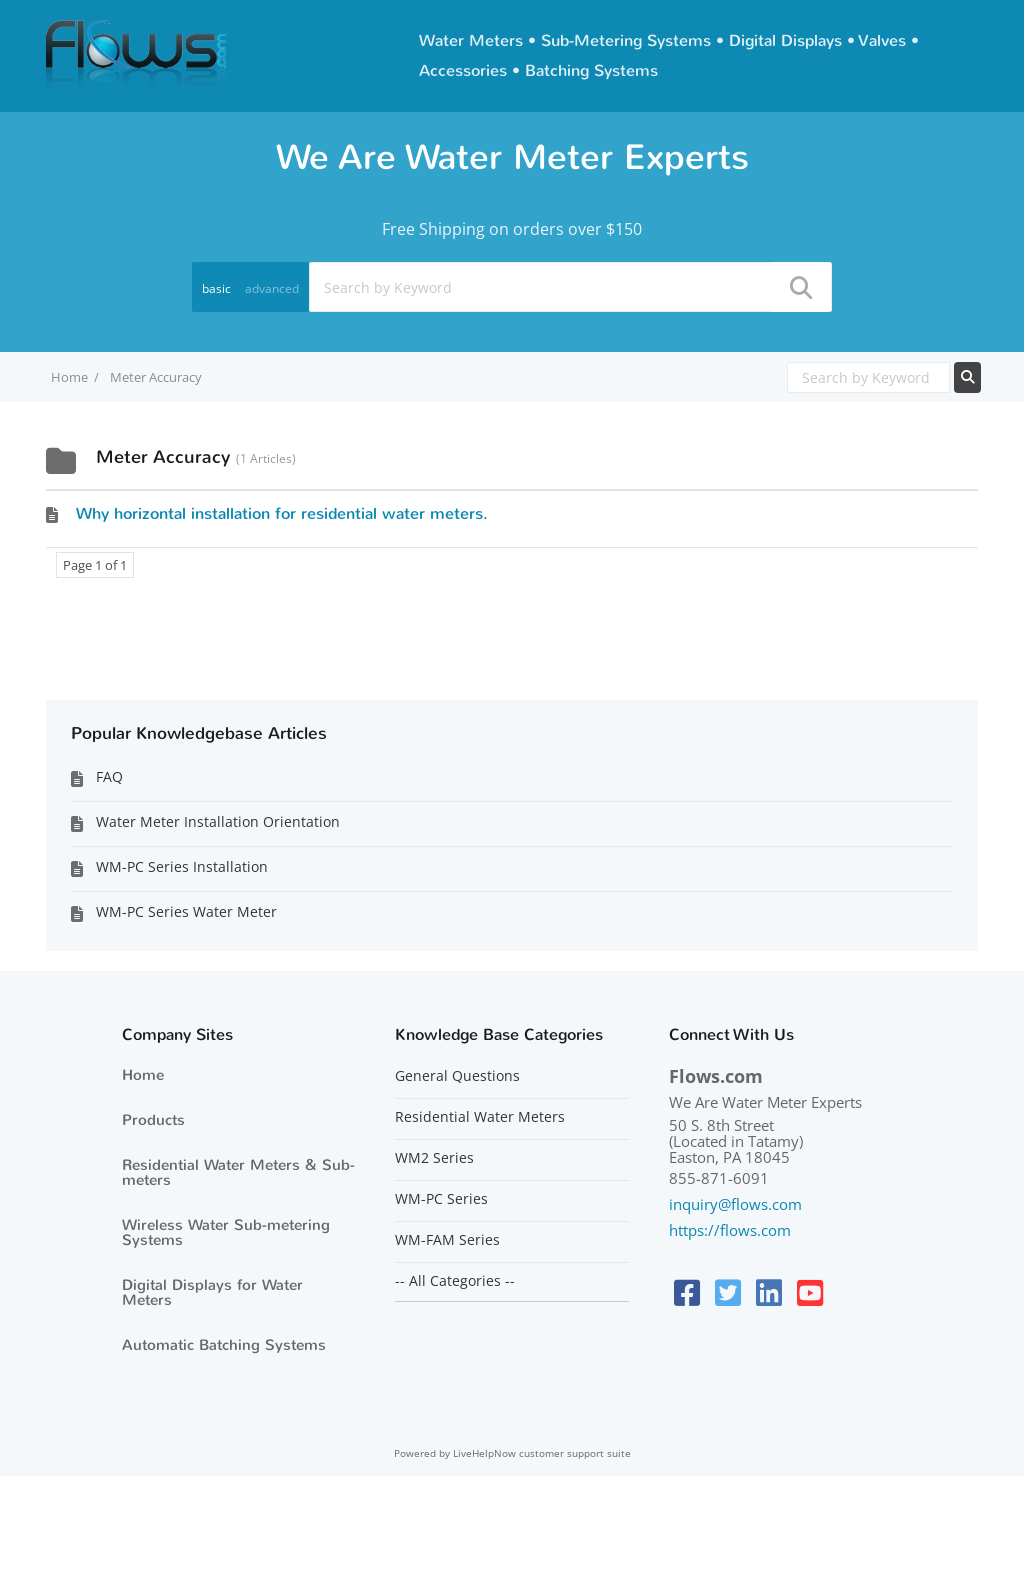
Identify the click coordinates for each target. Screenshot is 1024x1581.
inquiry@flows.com (735, 1204)
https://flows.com (730, 1230)
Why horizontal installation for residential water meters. (282, 513)
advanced (272, 288)
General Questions (457, 1076)
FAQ (109, 776)
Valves (882, 40)
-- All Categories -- (455, 1281)
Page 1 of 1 (95, 565)
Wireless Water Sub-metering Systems (226, 1232)
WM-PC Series (441, 1199)
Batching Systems (591, 70)
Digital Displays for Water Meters (212, 1292)
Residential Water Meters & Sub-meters (238, 1172)
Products (153, 1120)
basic (216, 288)
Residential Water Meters (480, 1117)
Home (143, 1075)
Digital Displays (785, 40)
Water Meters (471, 40)
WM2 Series (434, 1158)
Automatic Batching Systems (224, 1345)
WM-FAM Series (447, 1240)
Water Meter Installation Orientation (218, 821)
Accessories (463, 70)
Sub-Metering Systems (626, 40)
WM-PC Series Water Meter (186, 911)
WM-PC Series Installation (182, 866)
